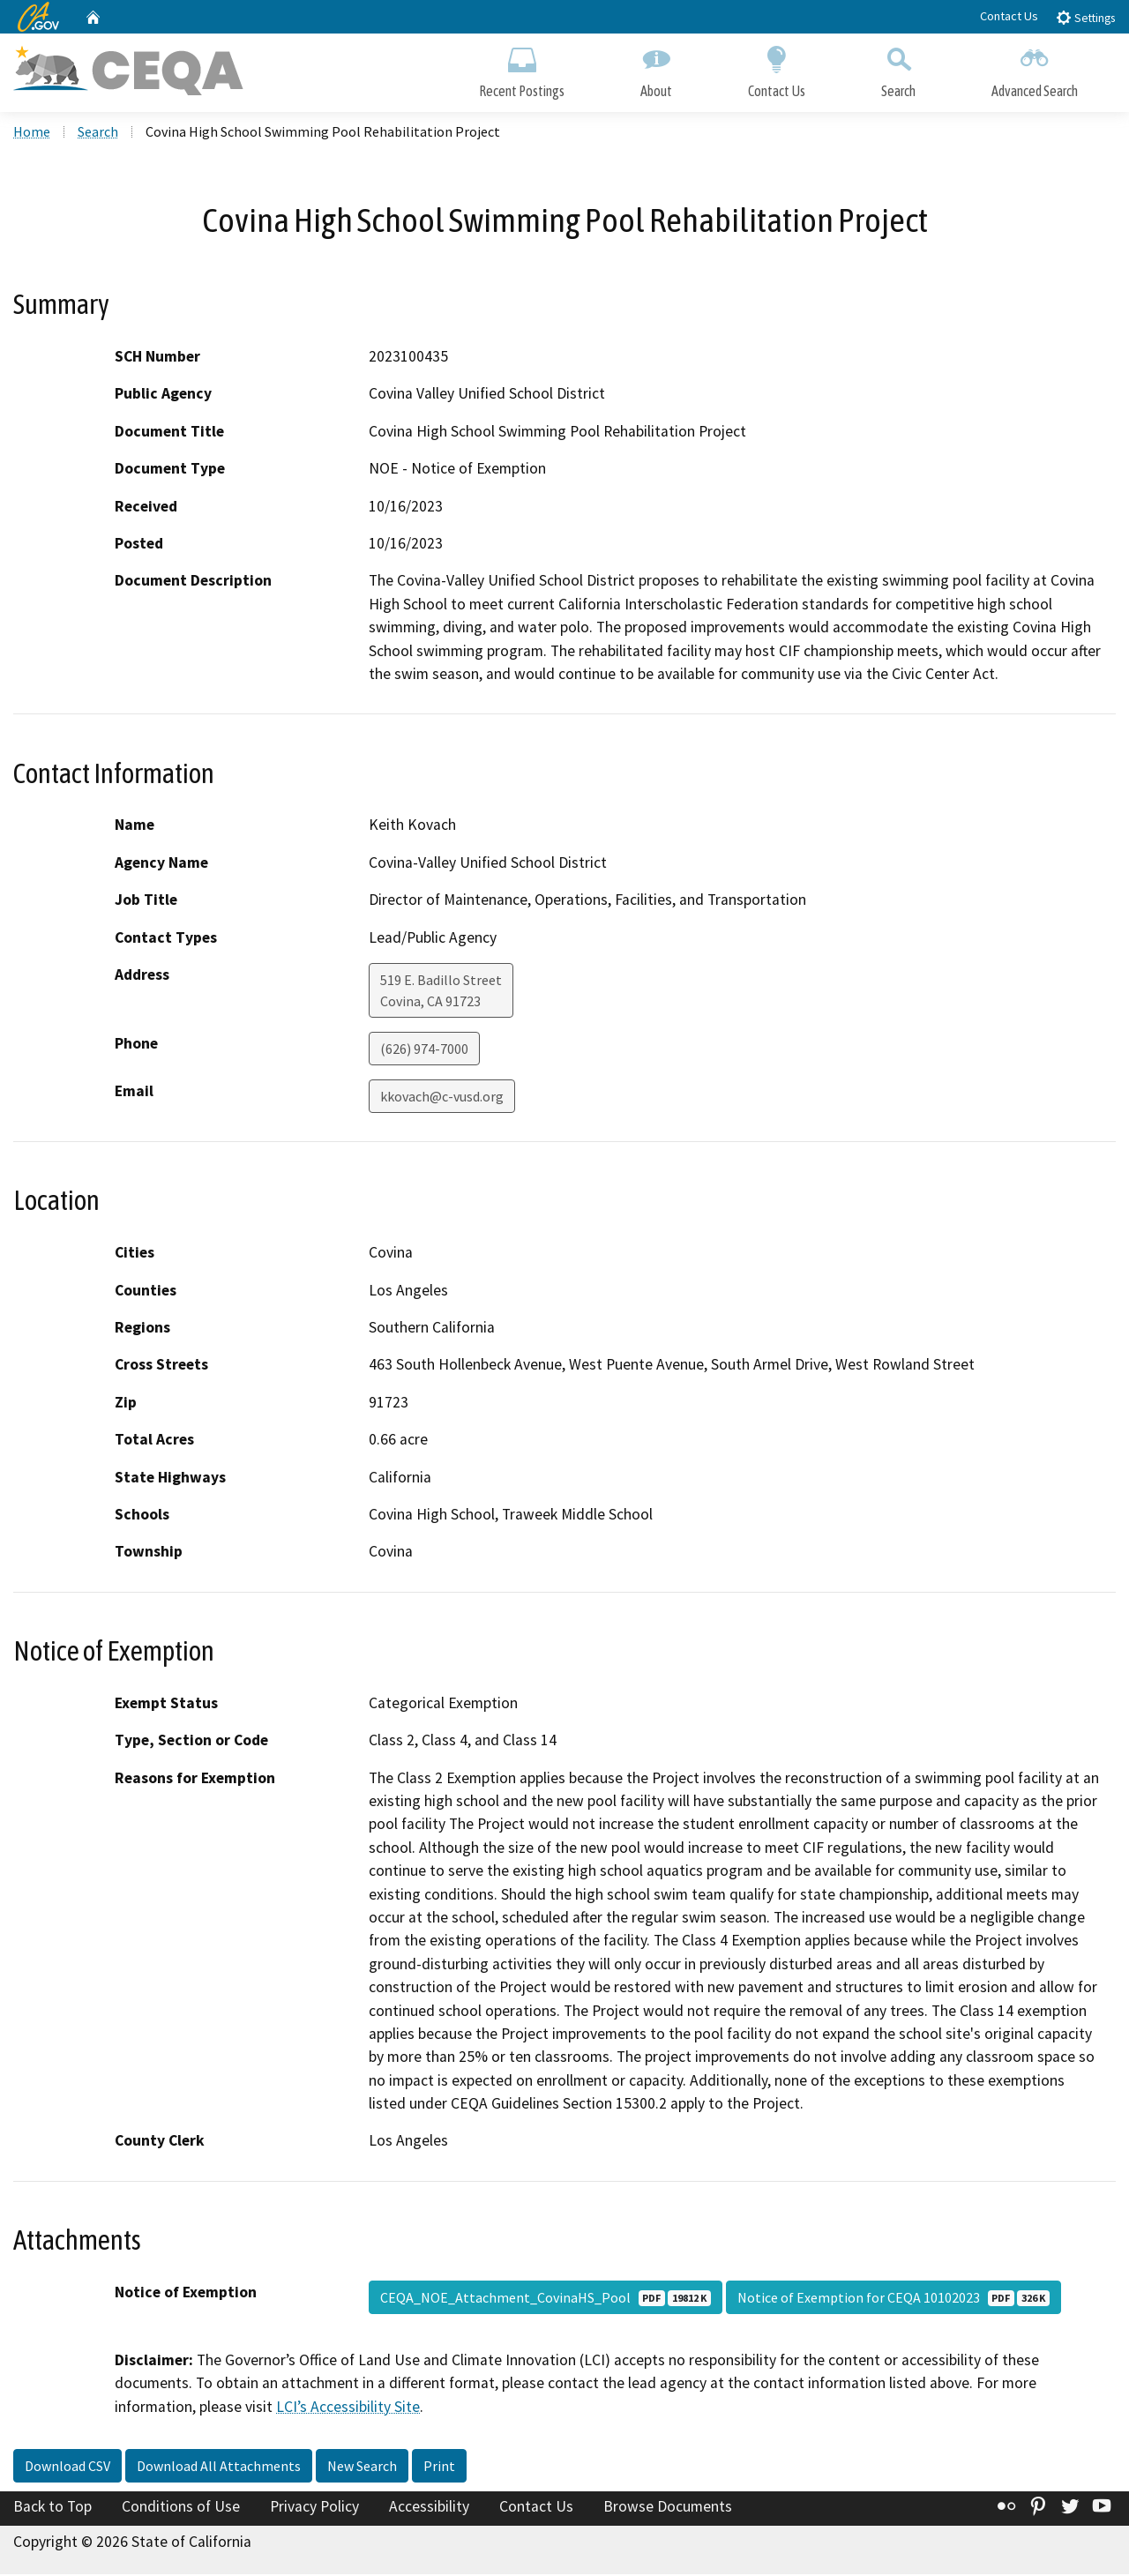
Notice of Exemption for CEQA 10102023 (893, 2299)
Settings (1085, 17)
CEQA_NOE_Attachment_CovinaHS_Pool (545, 2299)
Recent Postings (521, 68)
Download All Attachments (219, 2467)
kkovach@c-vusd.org (442, 1098)
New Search (362, 2467)
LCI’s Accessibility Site (348, 2408)
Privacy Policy (314, 2508)
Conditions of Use (181, 2508)
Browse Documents (667, 2508)
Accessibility (429, 2508)
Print (439, 2467)
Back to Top (52, 2508)
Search (898, 68)
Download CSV (67, 2467)
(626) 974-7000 (424, 1050)
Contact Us (1009, 16)
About (656, 68)
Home (31, 133)
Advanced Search (1034, 68)
